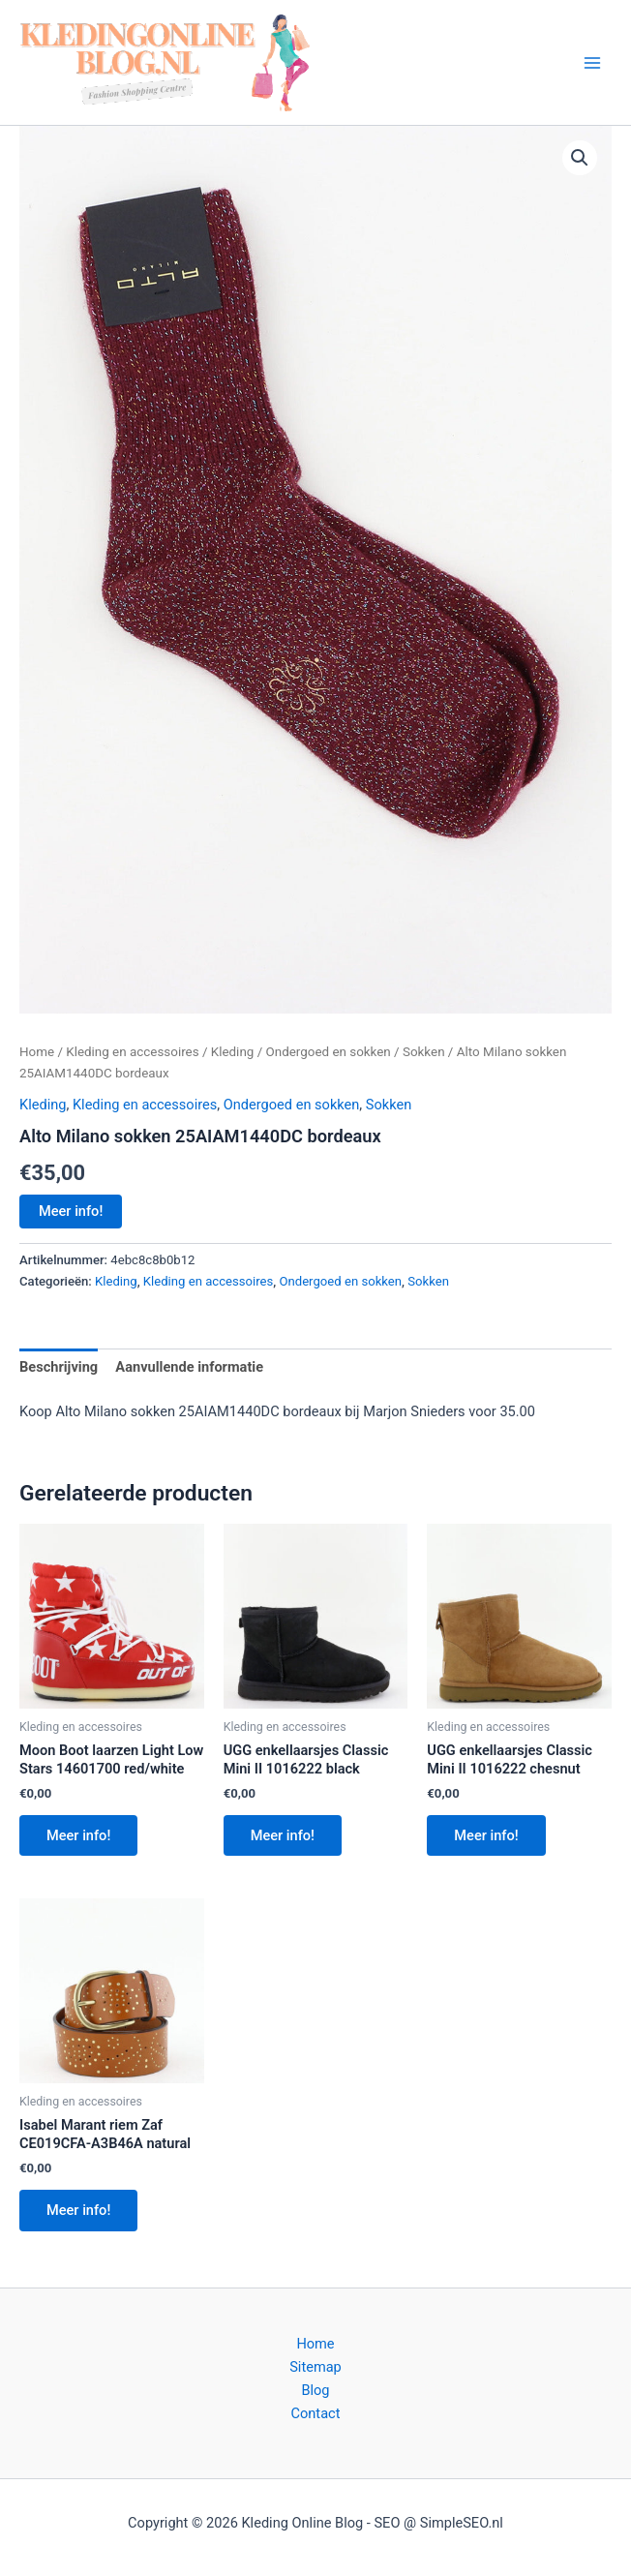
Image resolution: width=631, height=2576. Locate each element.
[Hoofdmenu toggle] (592, 62)
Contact (316, 2413)
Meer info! (71, 1211)
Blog (315, 2390)
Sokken (424, 1052)
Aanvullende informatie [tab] (189, 1367)
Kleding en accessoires (132, 1052)
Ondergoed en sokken (328, 1052)
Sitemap (315, 2367)
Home (36, 1052)
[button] (579, 157)
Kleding (233, 1052)
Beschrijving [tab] (58, 1367)
